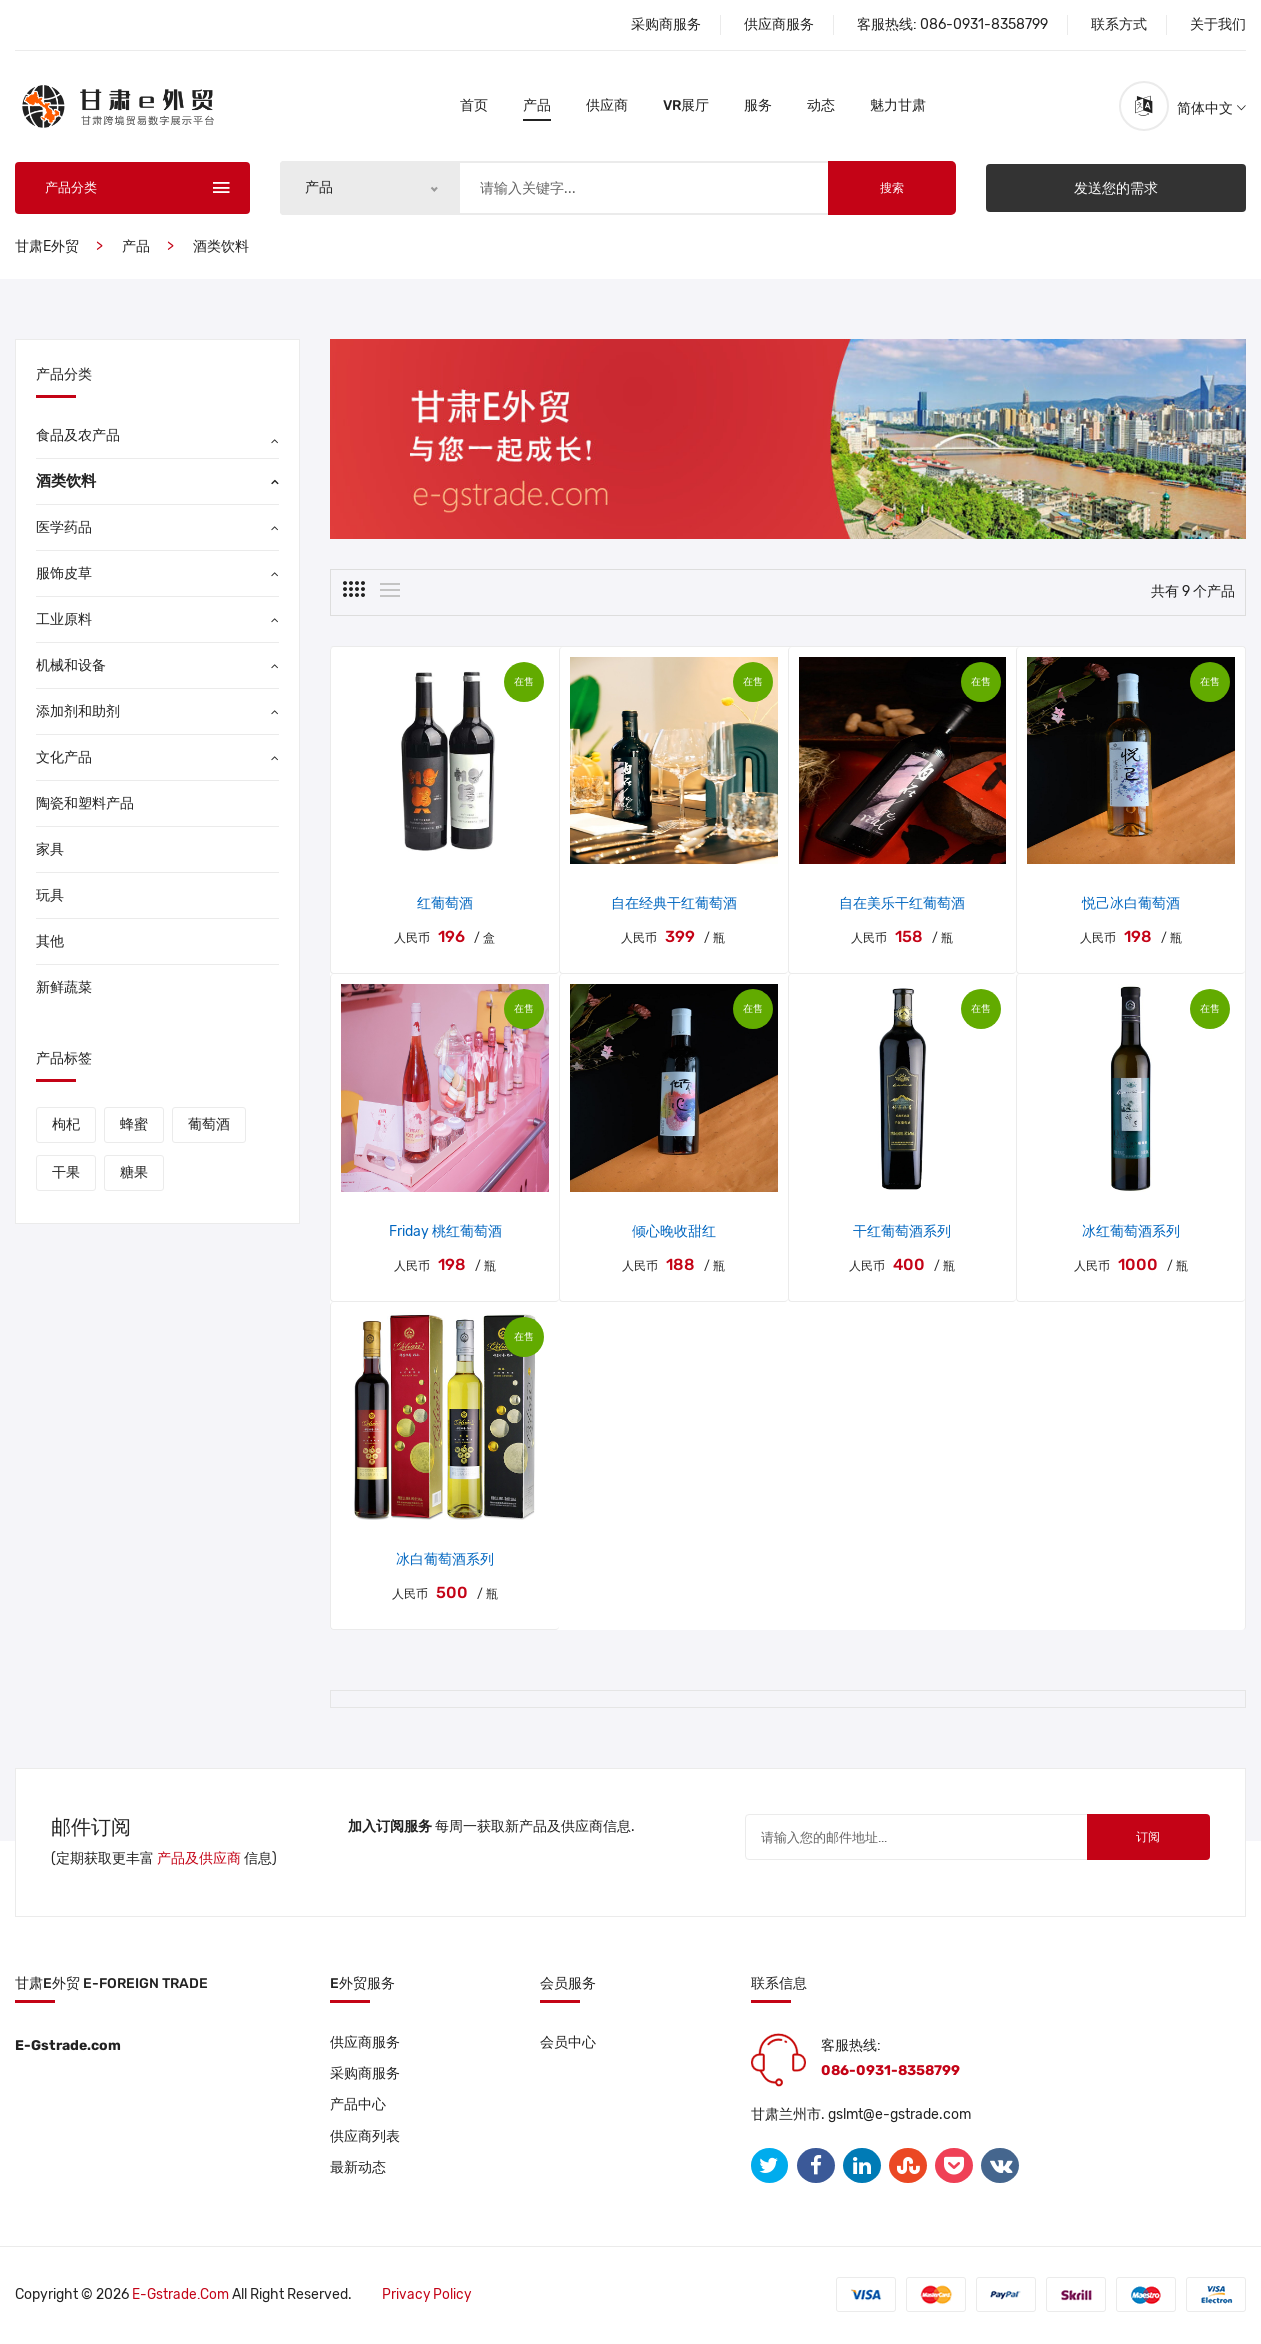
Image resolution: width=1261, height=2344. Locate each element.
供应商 (607, 106)
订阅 (1140, 1841)
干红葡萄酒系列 (902, 1233)
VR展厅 (686, 106)
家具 (50, 851)
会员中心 (568, 2044)
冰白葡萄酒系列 (445, 1561)
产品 (537, 106)
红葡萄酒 (445, 906)
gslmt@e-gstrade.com (899, 2116)
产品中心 (358, 2108)
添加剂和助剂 (78, 713)
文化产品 (64, 759)
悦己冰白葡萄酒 (1131, 906)
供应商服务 (779, 24)
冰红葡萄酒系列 (1131, 1233)
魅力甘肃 (898, 106)
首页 (474, 106)
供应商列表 (365, 2140)
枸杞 (66, 1126)
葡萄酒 (209, 1126)
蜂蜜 (134, 1126)
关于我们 (1218, 24)
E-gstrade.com (181, 2296)
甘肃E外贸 (47, 248)
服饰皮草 (64, 575)
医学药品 (64, 529)
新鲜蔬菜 (64, 989)
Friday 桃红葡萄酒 (445, 1233)
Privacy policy (429, 2296)
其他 (50, 943)
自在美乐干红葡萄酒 (902, 906)
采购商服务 (666, 24)
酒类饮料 (221, 248)
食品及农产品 (78, 437)
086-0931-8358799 (984, 24)
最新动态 (358, 2172)
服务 (758, 106)
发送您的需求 (1116, 189)
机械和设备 (71, 667)
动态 (821, 106)
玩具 (50, 897)
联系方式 (1119, 24)
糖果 (134, 1174)
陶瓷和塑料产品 (85, 805)
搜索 (892, 190)
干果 (66, 1174)
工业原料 (64, 621)
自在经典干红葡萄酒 (674, 906)
